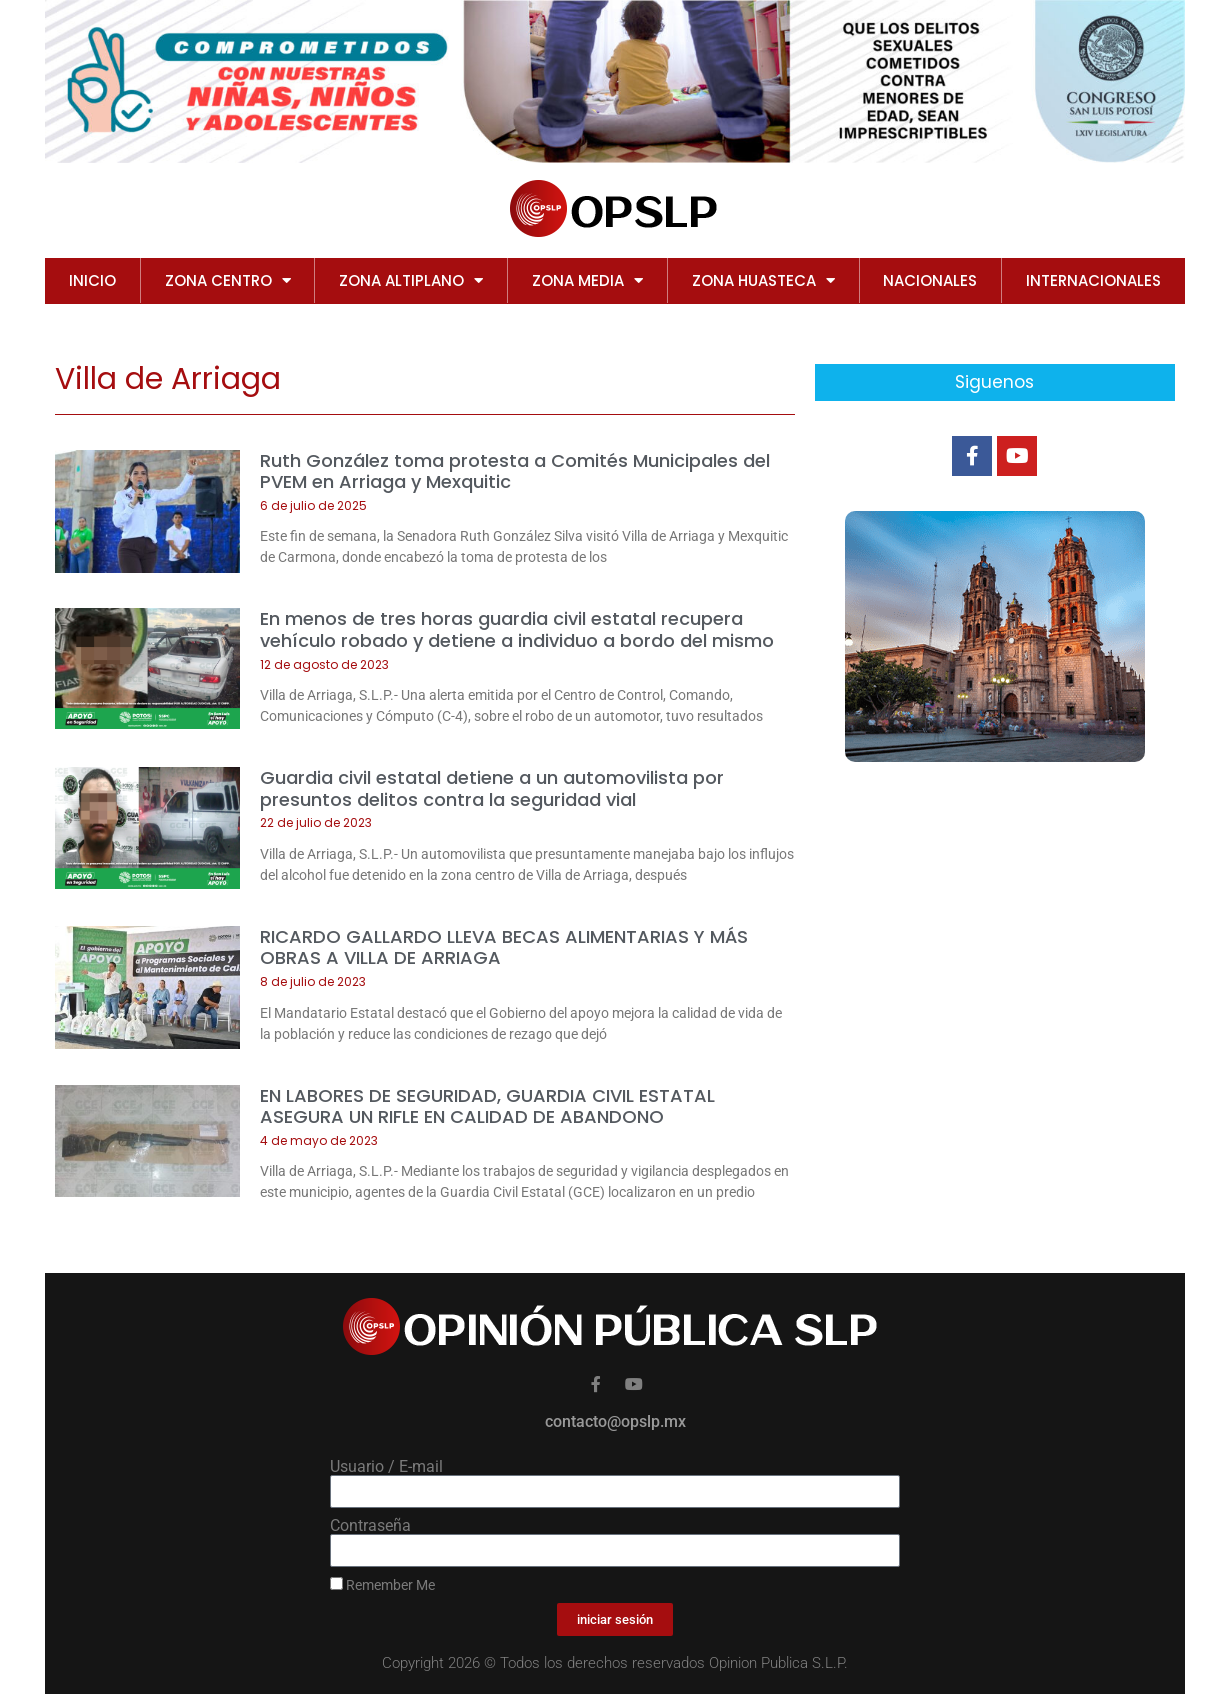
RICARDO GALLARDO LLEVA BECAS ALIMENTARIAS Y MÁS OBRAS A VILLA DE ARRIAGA (504, 947)
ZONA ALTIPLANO (411, 280)
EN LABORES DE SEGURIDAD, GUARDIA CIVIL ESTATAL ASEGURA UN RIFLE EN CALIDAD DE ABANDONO (487, 1106)
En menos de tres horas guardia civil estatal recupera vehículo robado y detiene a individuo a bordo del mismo (517, 629)
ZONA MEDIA (587, 280)
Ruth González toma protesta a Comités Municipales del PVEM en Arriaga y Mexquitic (515, 471)
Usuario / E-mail (386, 1467)
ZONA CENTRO (228, 280)
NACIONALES (930, 280)
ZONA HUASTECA (763, 280)
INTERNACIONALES (1093, 280)
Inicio (92, 280)
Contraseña (370, 1526)
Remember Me (382, 1585)
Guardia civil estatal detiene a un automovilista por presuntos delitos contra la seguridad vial (492, 788)
